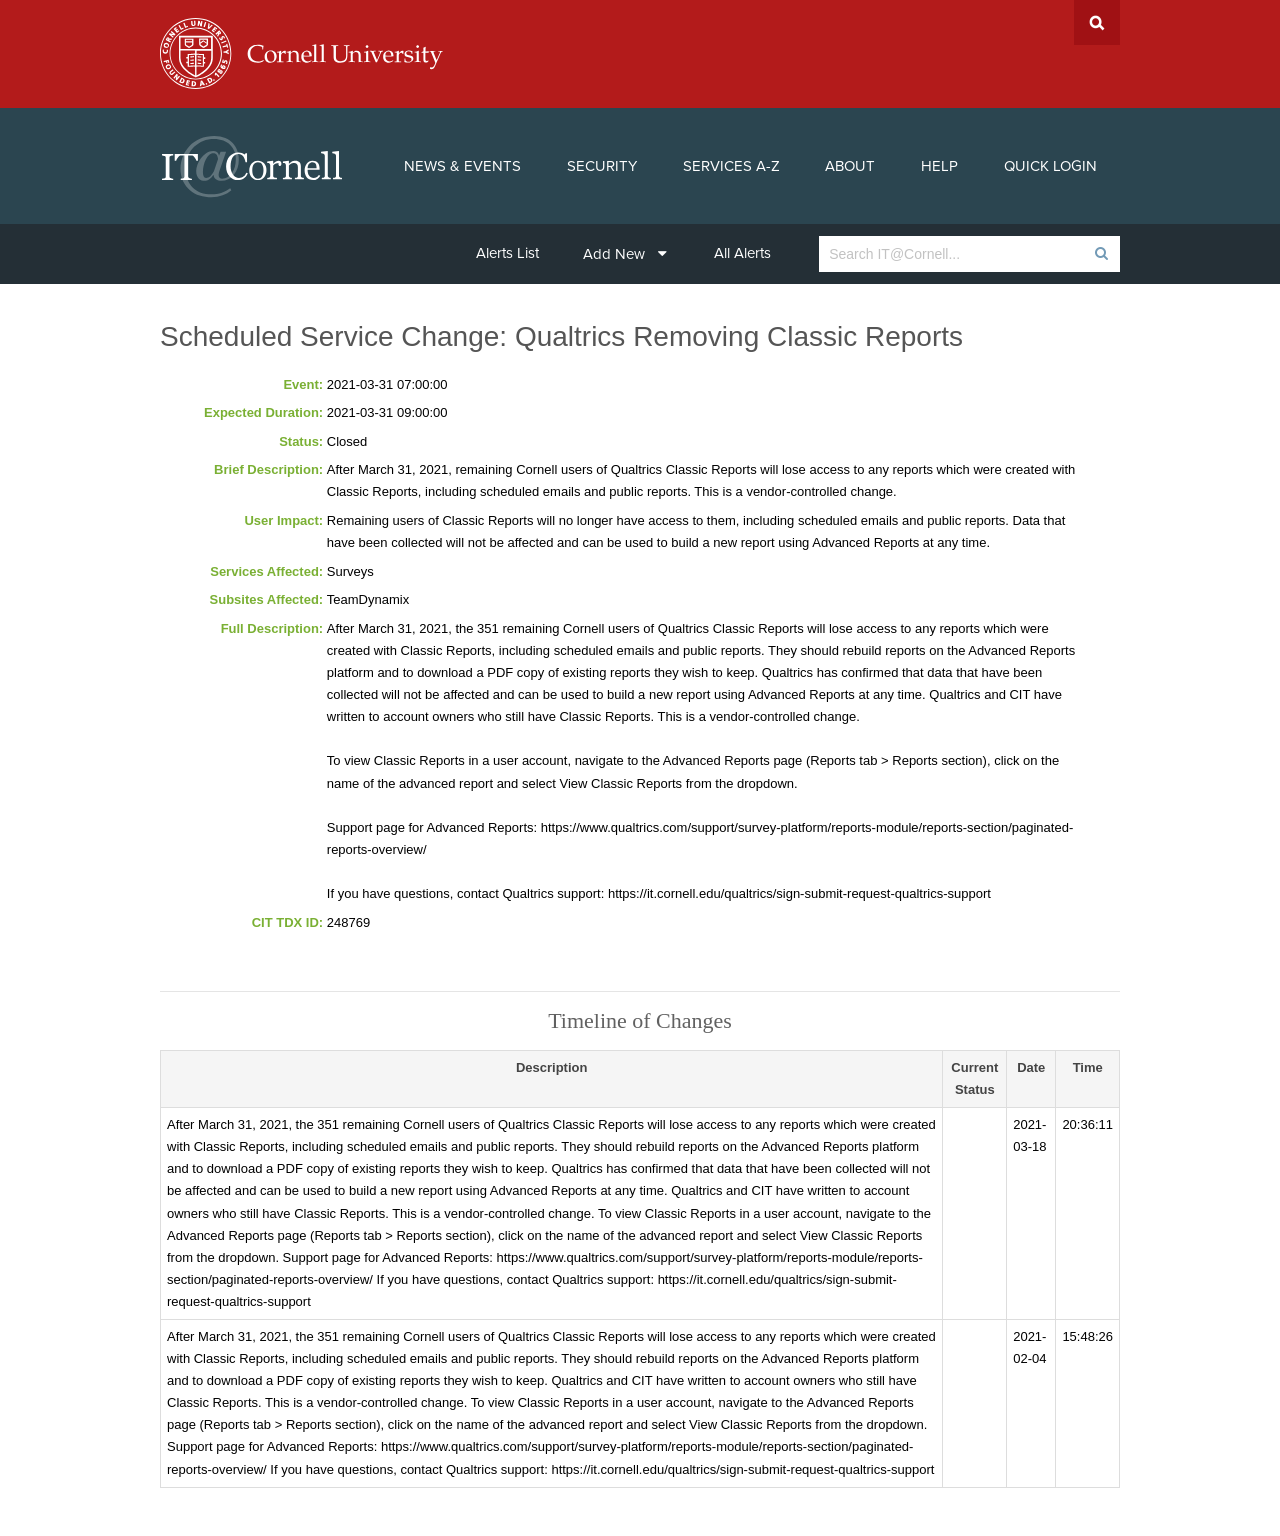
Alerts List (507, 253)
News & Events (462, 166)
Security (602, 166)
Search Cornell (1097, 22)
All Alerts (742, 253)
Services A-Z (731, 166)
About (850, 166)
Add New (625, 254)
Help (939, 166)
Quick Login (1050, 166)
